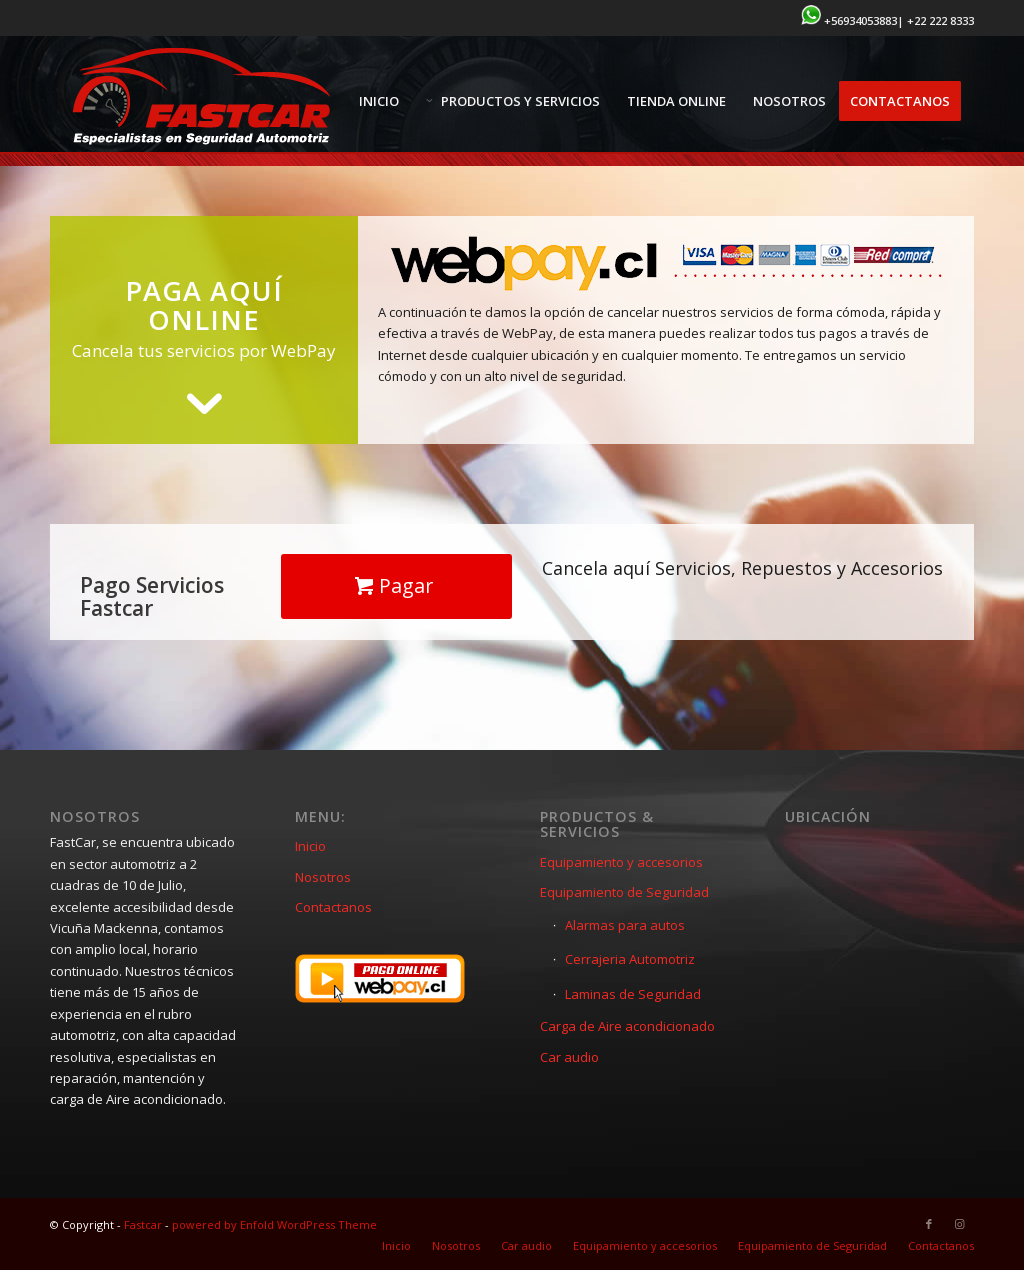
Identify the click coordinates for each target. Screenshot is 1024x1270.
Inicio (310, 846)
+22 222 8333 (940, 20)
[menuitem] (379, 101)
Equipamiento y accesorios (621, 862)
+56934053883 (860, 20)
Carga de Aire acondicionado (627, 1026)
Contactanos (333, 907)
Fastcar (143, 1224)
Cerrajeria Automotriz (630, 959)
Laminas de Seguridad (633, 994)
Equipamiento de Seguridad (624, 892)
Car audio (569, 1057)
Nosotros (323, 877)
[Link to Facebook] (929, 1224)
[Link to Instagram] (959, 1224)
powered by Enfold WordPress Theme (274, 1224)
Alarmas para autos (625, 925)
